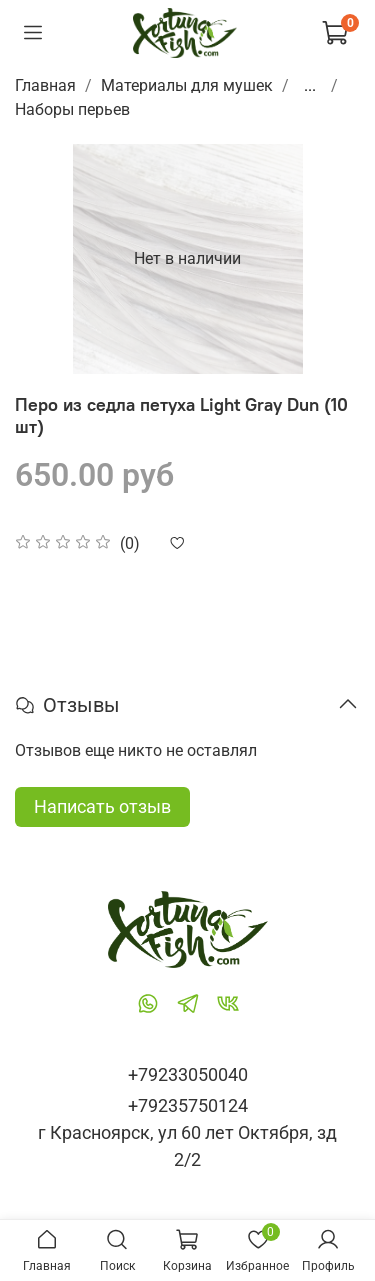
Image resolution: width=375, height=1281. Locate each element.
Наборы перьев (72, 109)
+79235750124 (188, 1105)
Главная (45, 85)
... (310, 86)
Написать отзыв (102, 806)
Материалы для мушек (187, 85)
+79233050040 (188, 1074)
